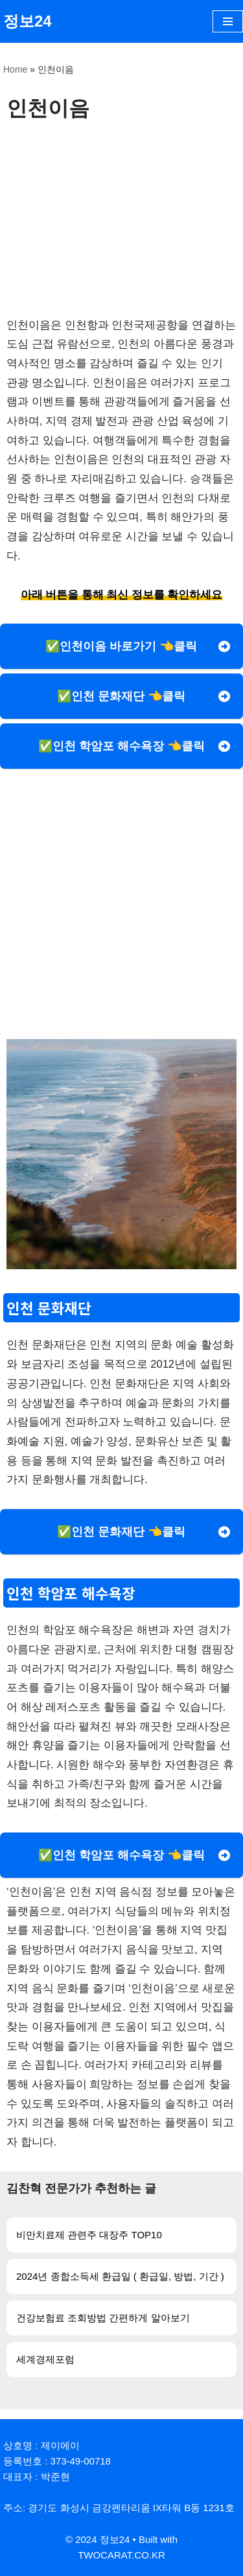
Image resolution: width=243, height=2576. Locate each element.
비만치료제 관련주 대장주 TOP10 (89, 2234)
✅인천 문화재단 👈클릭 (121, 696)
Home (15, 69)
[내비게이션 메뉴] (228, 21)
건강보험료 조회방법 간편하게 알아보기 (103, 2317)
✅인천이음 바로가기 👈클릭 (121, 646)
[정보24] (27, 21)
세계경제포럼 (45, 2359)
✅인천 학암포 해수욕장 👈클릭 (121, 746)
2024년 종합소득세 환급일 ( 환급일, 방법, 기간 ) (120, 2276)
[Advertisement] (121, 218)
